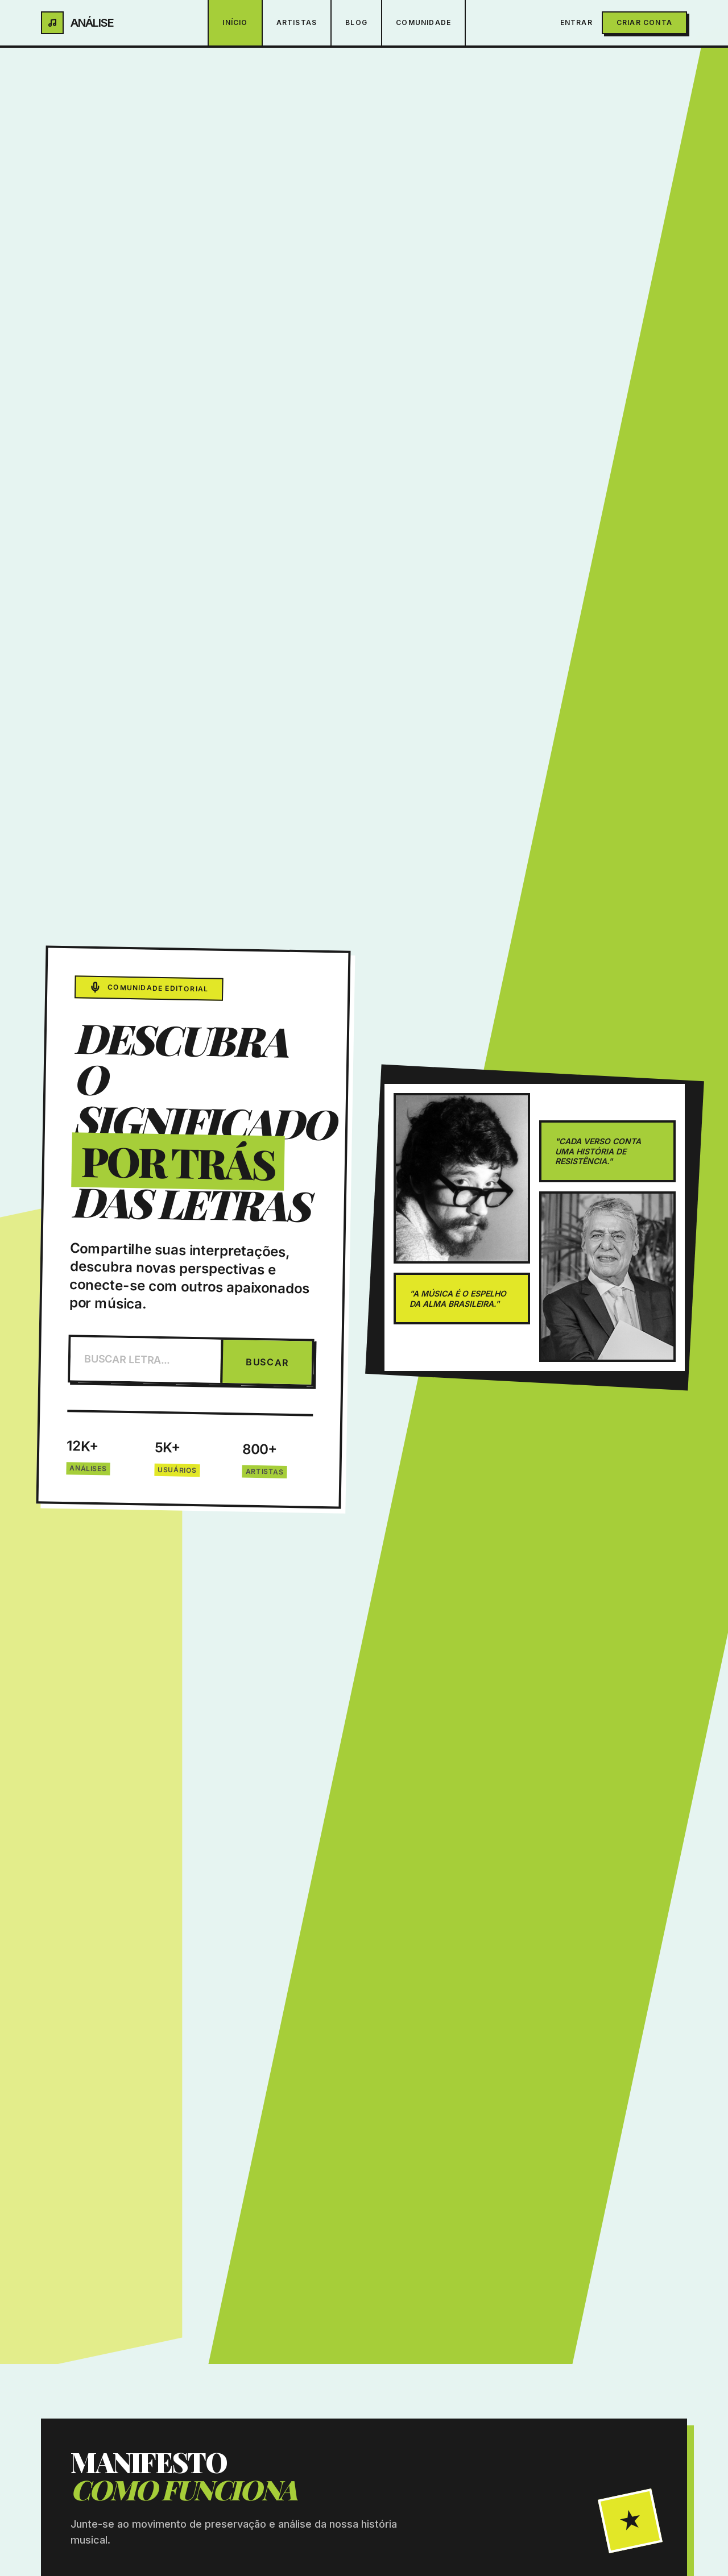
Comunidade (423, 22)
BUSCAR (267, 1362)
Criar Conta (644, 22)
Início (234, 22)
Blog (356, 22)
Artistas (296, 22)
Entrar (576, 22)
